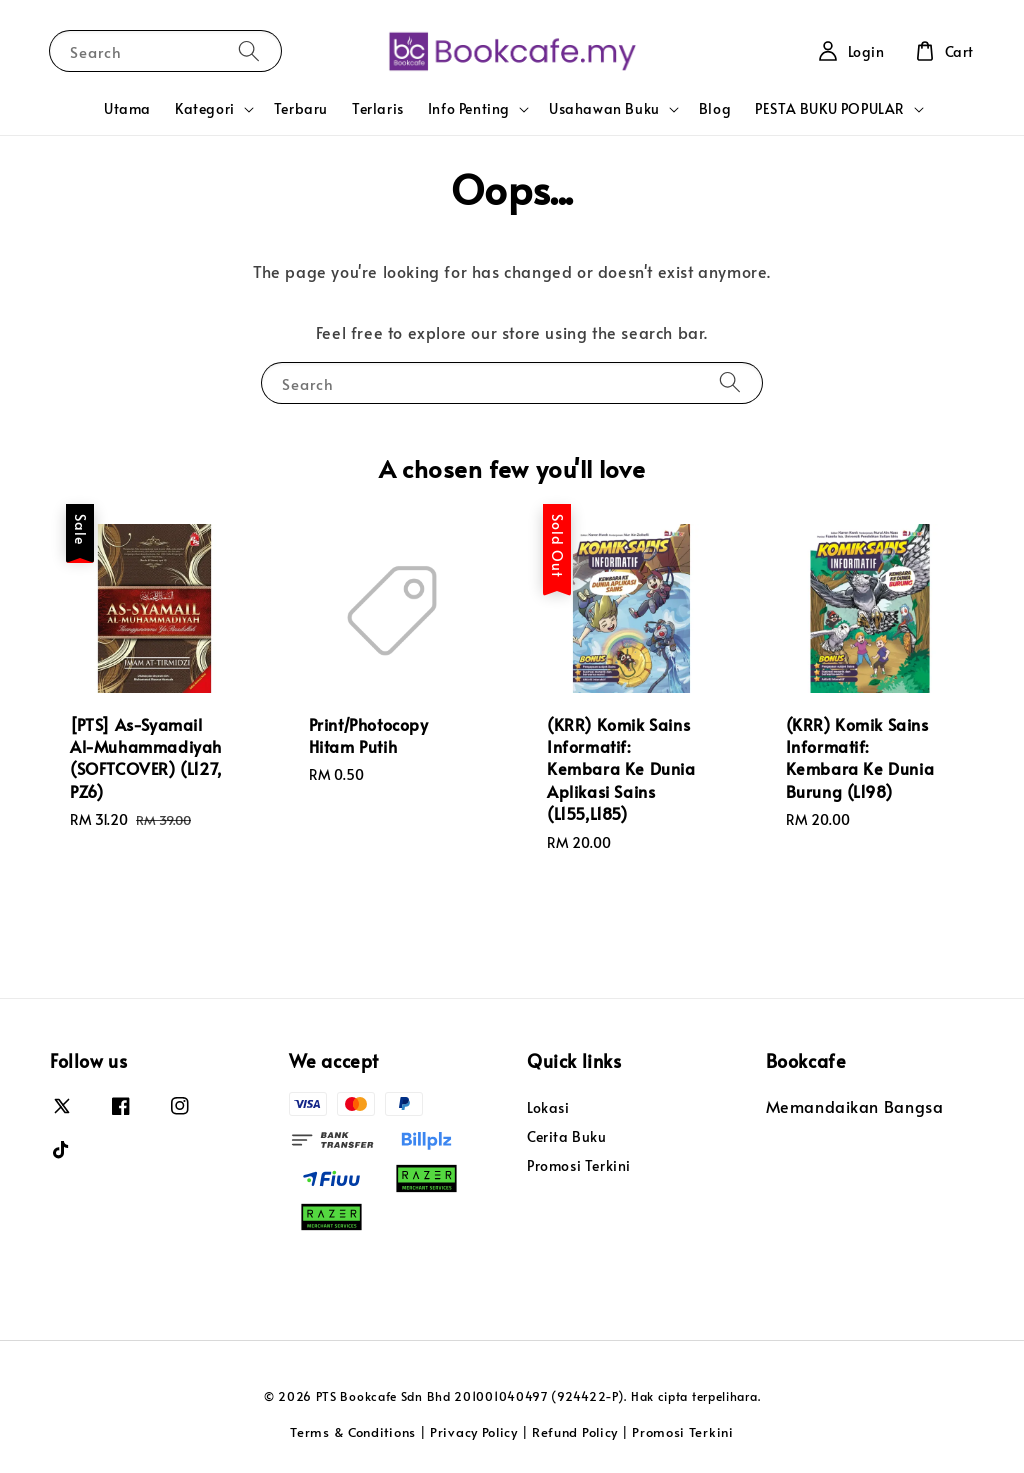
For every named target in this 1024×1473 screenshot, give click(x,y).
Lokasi (548, 1108)
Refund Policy (575, 1432)
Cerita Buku (567, 1136)
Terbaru (301, 108)
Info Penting (469, 109)
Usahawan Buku (604, 109)
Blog (715, 108)
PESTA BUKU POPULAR (830, 109)
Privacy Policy (474, 1432)
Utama (127, 108)
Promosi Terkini (579, 1165)
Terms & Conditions (353, 1432)
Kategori (205, 109)
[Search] (249, 50)
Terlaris (378, 108)
